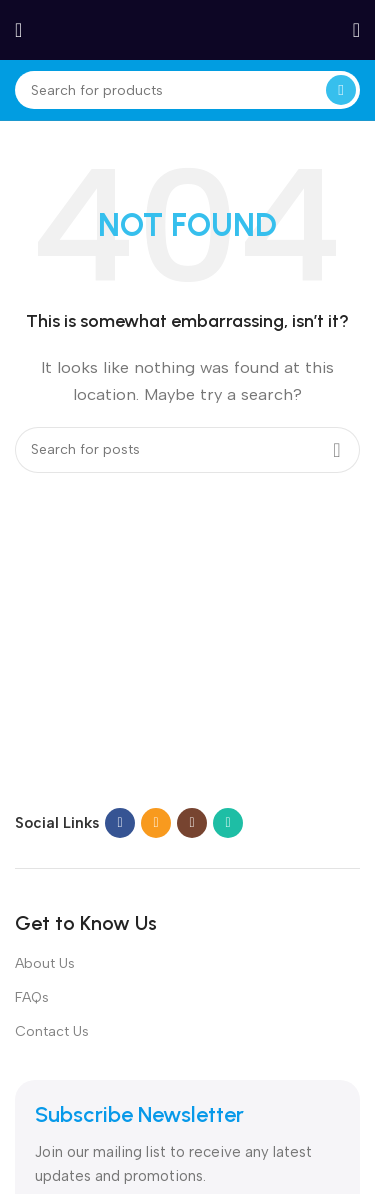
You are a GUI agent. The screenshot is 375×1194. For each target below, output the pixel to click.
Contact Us (52, 1031)
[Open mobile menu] (18, 30)
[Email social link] (156, 823)
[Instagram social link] (192, 823)
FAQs (32, 997)
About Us (45, 963)
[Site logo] (188, 29)
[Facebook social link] (120, 823)
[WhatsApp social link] (228, 823)
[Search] (187, 90)
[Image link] (140, 767)
